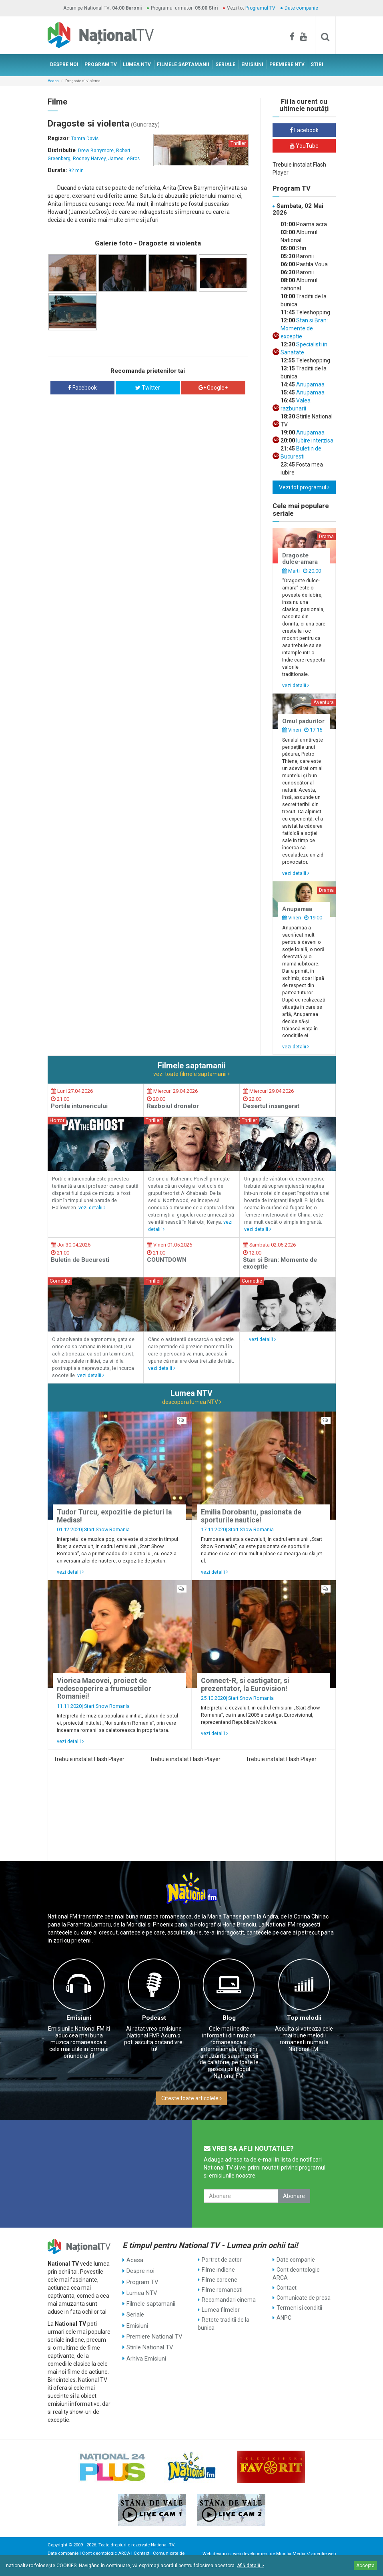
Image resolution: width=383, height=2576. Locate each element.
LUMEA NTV (137, 64)
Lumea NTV (141, 2289)
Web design (215, 2553)
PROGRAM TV (100, 64)
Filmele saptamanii (150, 2299)
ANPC (284, 2318)
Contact (287, 2287)
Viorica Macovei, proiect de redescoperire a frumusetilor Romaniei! (104, 1688)
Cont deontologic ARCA (296, 2273)
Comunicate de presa (304, 2297)
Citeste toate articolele (191, 2098)
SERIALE (225, 64)
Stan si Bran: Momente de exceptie (304, 328)
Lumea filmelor (221, 2310)
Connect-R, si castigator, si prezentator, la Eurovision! (245, 1684)
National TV (162, 2545)
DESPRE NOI (64, 64)
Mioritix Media (290, 2553)
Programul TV (260, 8)
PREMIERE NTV (287, 64)
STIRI (317, 64)
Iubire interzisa (314, 440)
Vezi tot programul (304, 487)
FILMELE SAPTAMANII (183, 64)
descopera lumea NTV (191, 1402)
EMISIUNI (252, 64)
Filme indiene (218, 2269)
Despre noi (139, 2269)
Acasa (53, 80)
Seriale (135, 2310)
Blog (229, 2017)
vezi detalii (295, 685)
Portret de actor (222, 2259)
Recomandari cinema (229, 2299)
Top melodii (304, 2017)
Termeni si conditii (299, 2308)
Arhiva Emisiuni (145, 2350)
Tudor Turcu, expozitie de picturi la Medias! (114, 1516)
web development (251, 2553)
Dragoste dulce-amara (300, 559)
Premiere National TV (153, 2330)
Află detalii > (250, 2565)
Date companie (301, 8)
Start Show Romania (107, 1529)
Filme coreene (219, 2279)
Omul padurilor (303, 721)
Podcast (154, 2017)
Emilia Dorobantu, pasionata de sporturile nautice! (251, 1516)
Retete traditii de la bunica (223, 2324)
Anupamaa (310, 384)
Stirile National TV (148, 2340)
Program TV (141, 2279)
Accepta (365, 2565)
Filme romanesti (222, 2289)
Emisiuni (78, 2017)
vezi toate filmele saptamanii (191, 1074)
